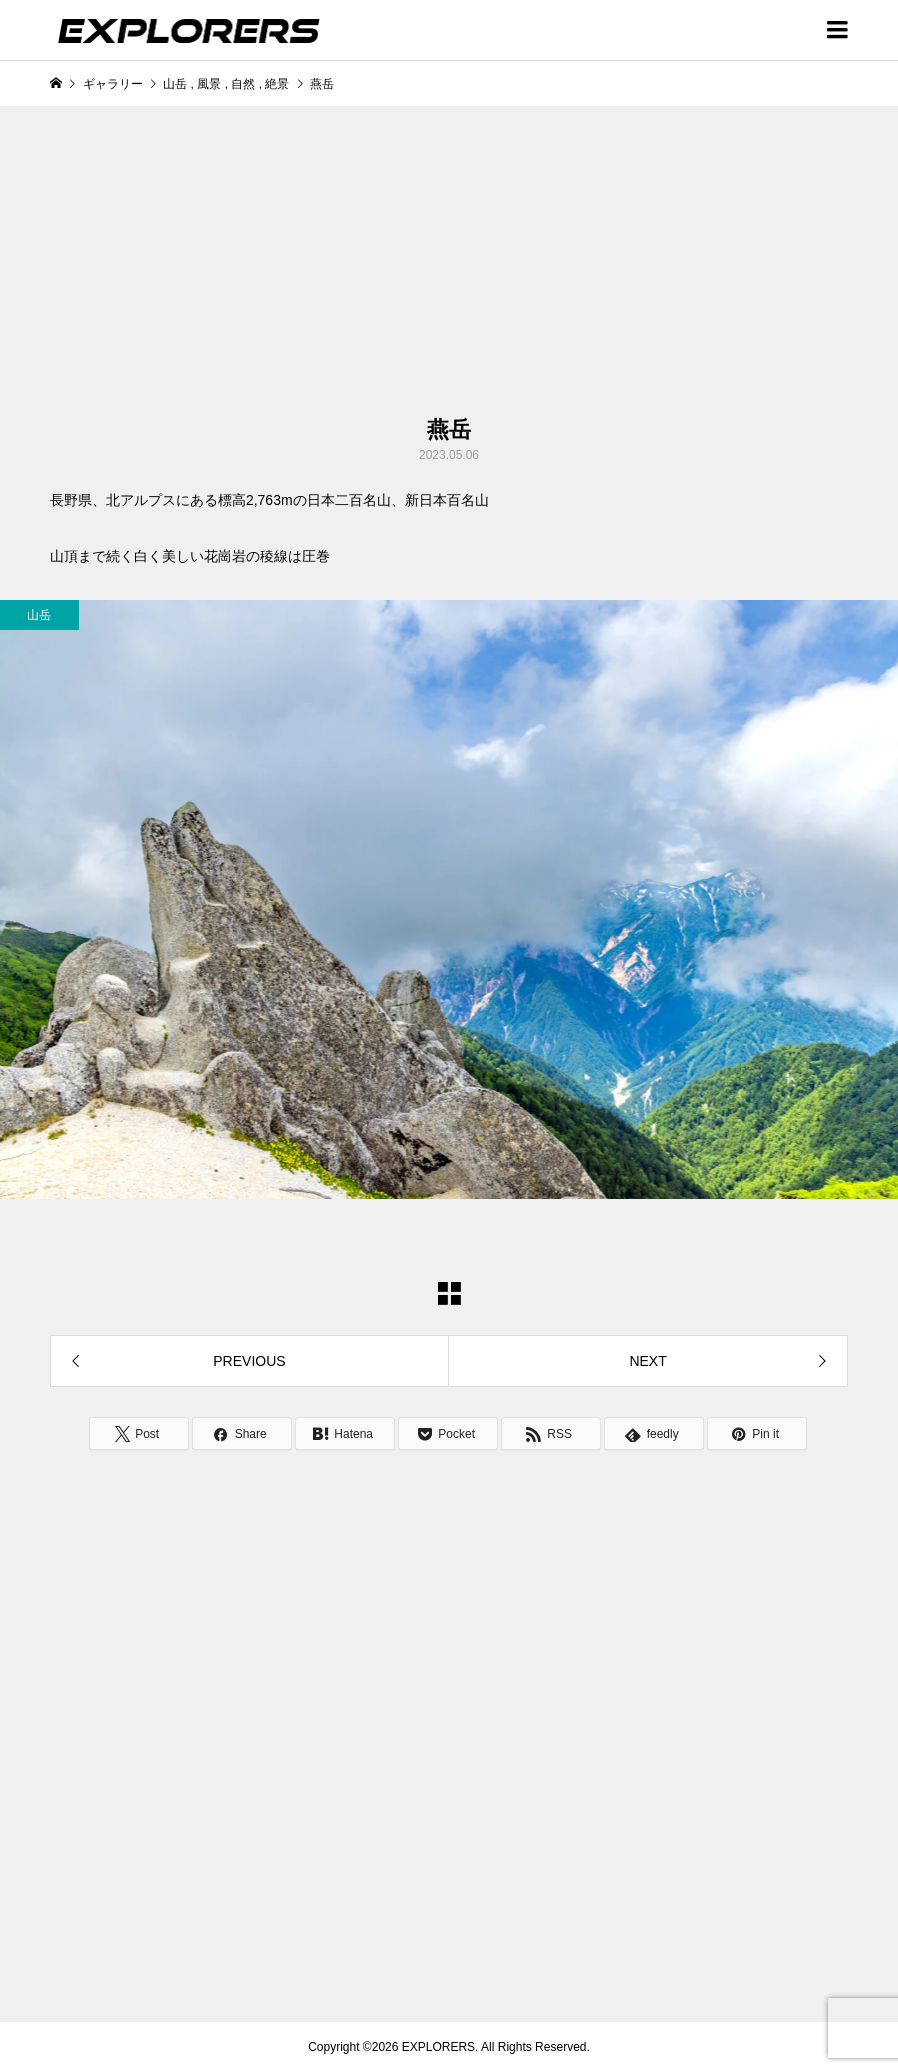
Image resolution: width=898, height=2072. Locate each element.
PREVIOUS (249, 1361)
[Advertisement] (284, 261)
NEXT (647, 1361)
